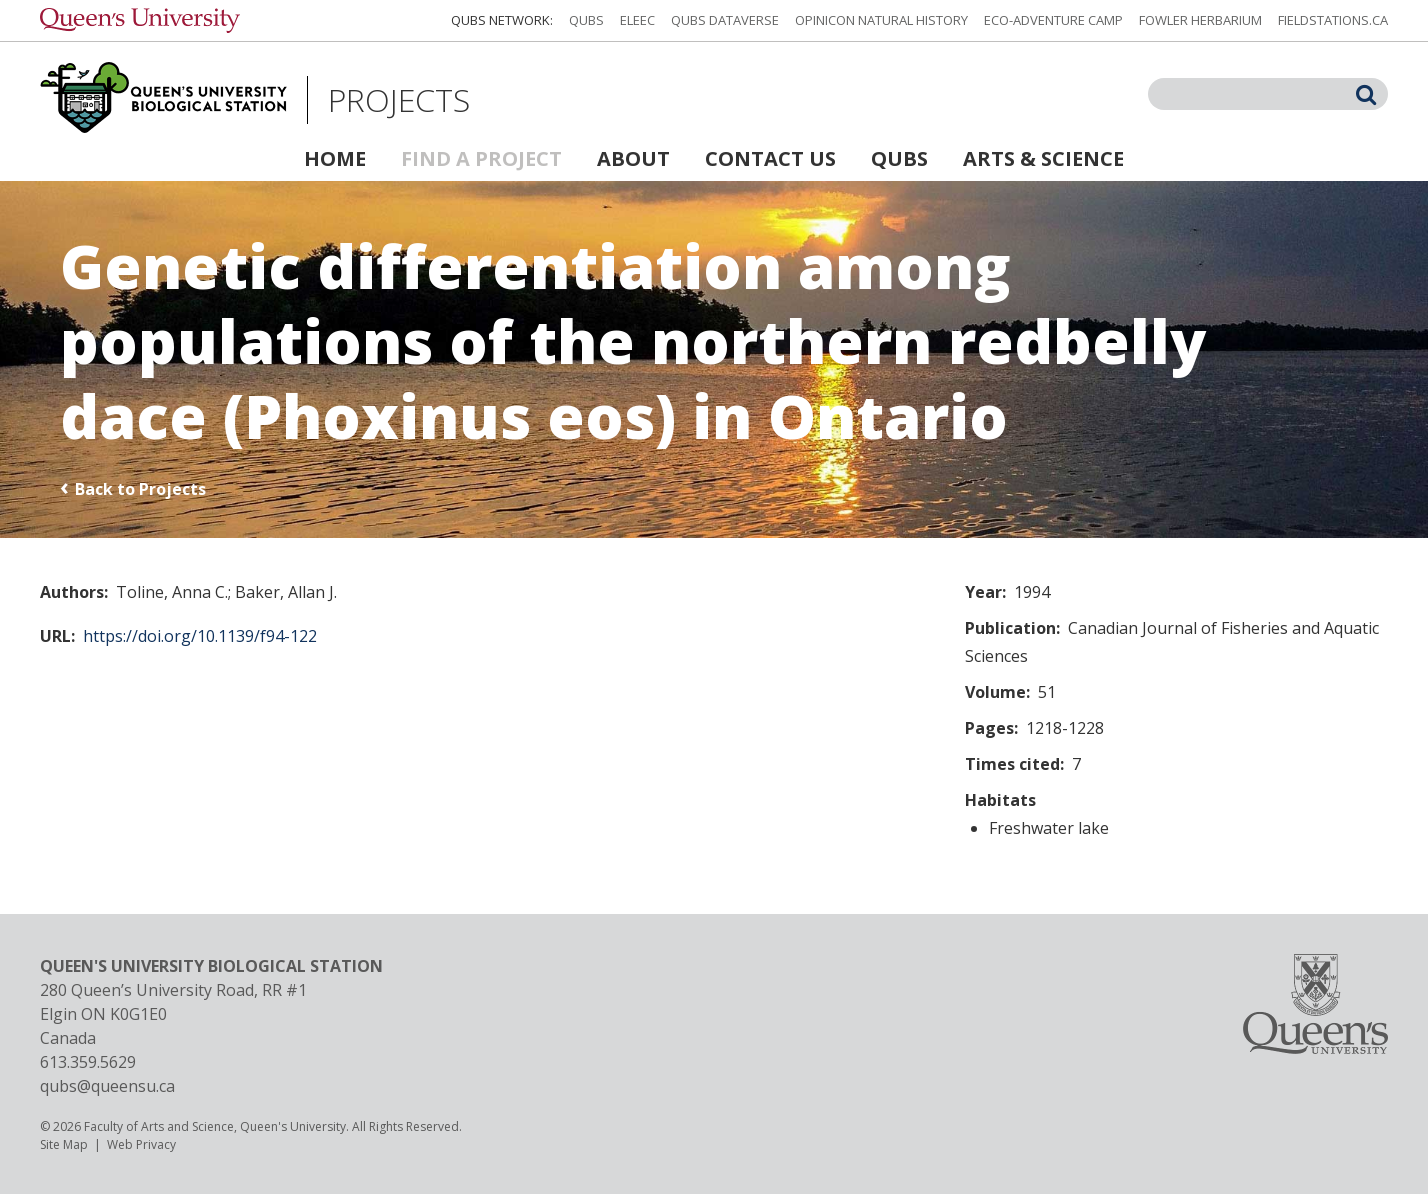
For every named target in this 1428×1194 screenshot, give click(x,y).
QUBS (586, 20)
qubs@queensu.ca (107, 1086)
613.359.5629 (88, 1062)
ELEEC (637, 20)
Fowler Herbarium (1200, 20)
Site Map (64, 1144)
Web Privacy (141, 1144)
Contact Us (770, 158)
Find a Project (481, 158)
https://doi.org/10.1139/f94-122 (200, 636)
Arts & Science (1043, 158)
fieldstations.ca (1333, 20)
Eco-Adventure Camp (1053, 20)
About (633, 158)
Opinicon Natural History (881, 20)
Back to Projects (140, 489)
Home (335, 158)
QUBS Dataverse (725, 20)
